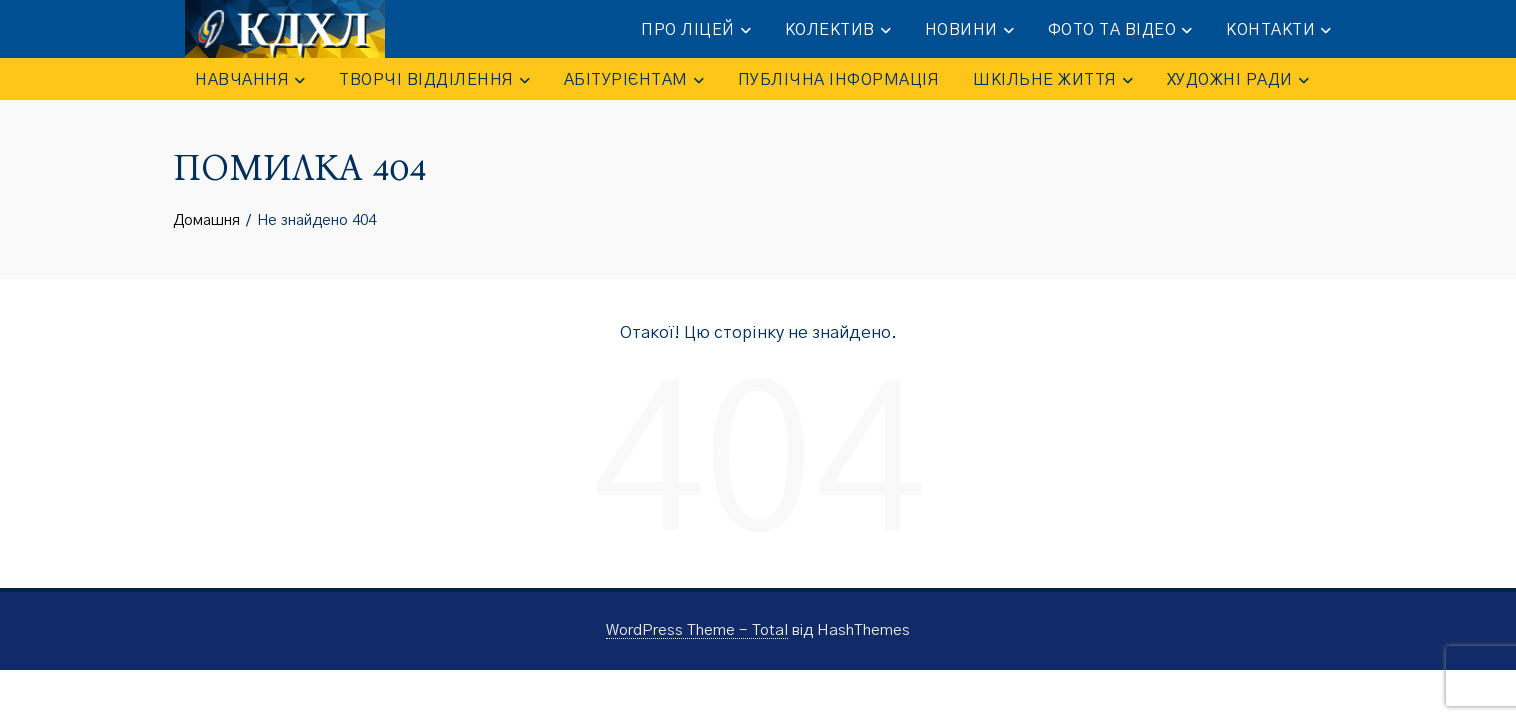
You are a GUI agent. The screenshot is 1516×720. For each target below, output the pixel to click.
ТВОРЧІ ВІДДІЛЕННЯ (434, 80)
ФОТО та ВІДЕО (1120, 30)
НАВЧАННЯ (250, 80)
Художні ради (1238, 80)
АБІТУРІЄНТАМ (634, 80)
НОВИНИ (969, 30)
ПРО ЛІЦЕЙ (696, 30)
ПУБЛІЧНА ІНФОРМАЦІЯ (839, 80)
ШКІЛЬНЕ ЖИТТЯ (1053, 80)
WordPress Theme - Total (697, 630)
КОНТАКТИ (1278, 30)
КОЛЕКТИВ (838, 30)
